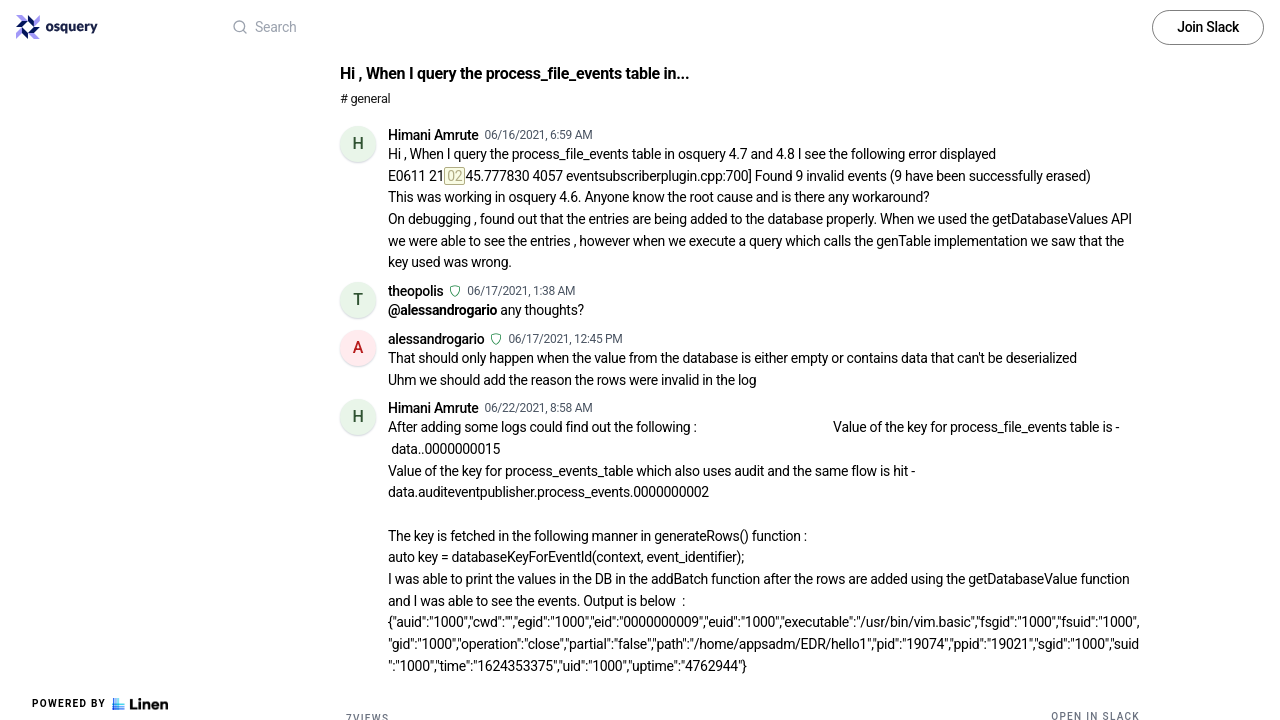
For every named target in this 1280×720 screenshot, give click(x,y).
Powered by (100, 704)
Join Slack (1208, 27)
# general (365, 98)
